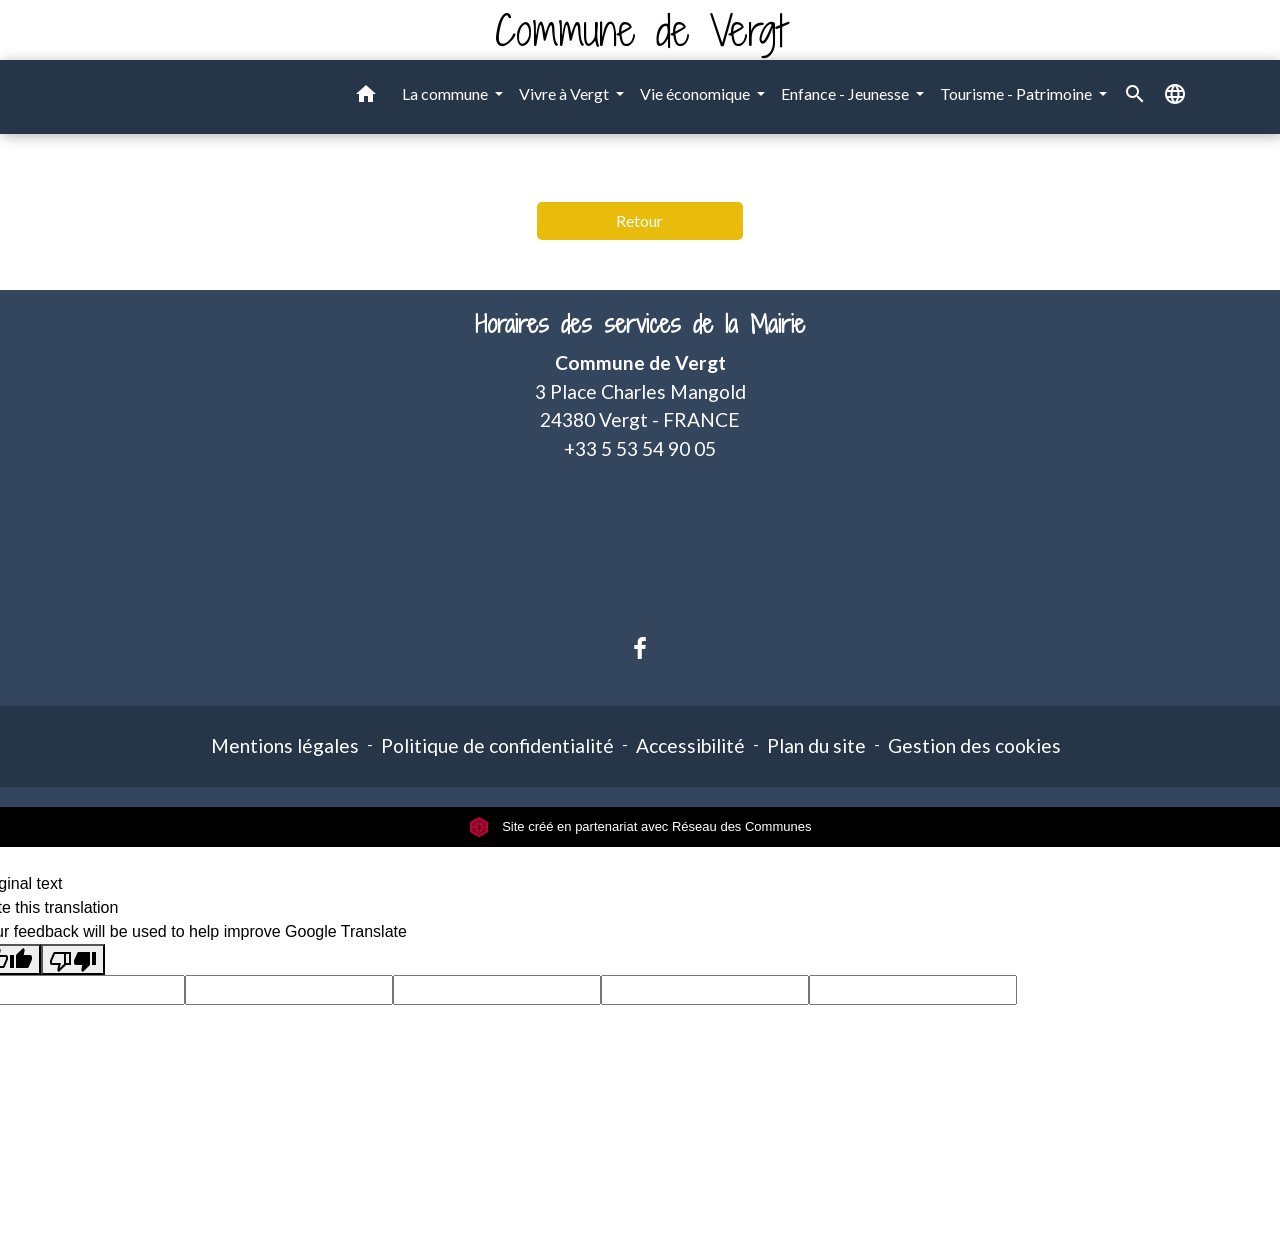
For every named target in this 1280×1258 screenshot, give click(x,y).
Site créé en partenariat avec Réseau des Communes (640, 826)
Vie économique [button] (696, 93)
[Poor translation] (73, 959)
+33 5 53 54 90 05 (640, 448)
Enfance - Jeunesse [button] (846, 93)
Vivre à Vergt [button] (565, 93)
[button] (366, 97)
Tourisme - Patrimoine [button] (1017, 93)
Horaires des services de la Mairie (640, 324)
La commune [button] (446, 93)
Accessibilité (690, 745)
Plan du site (816, 745)
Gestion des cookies (974, 745)
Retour (639, 220)
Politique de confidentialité (497, 745)
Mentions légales (285, 745)
